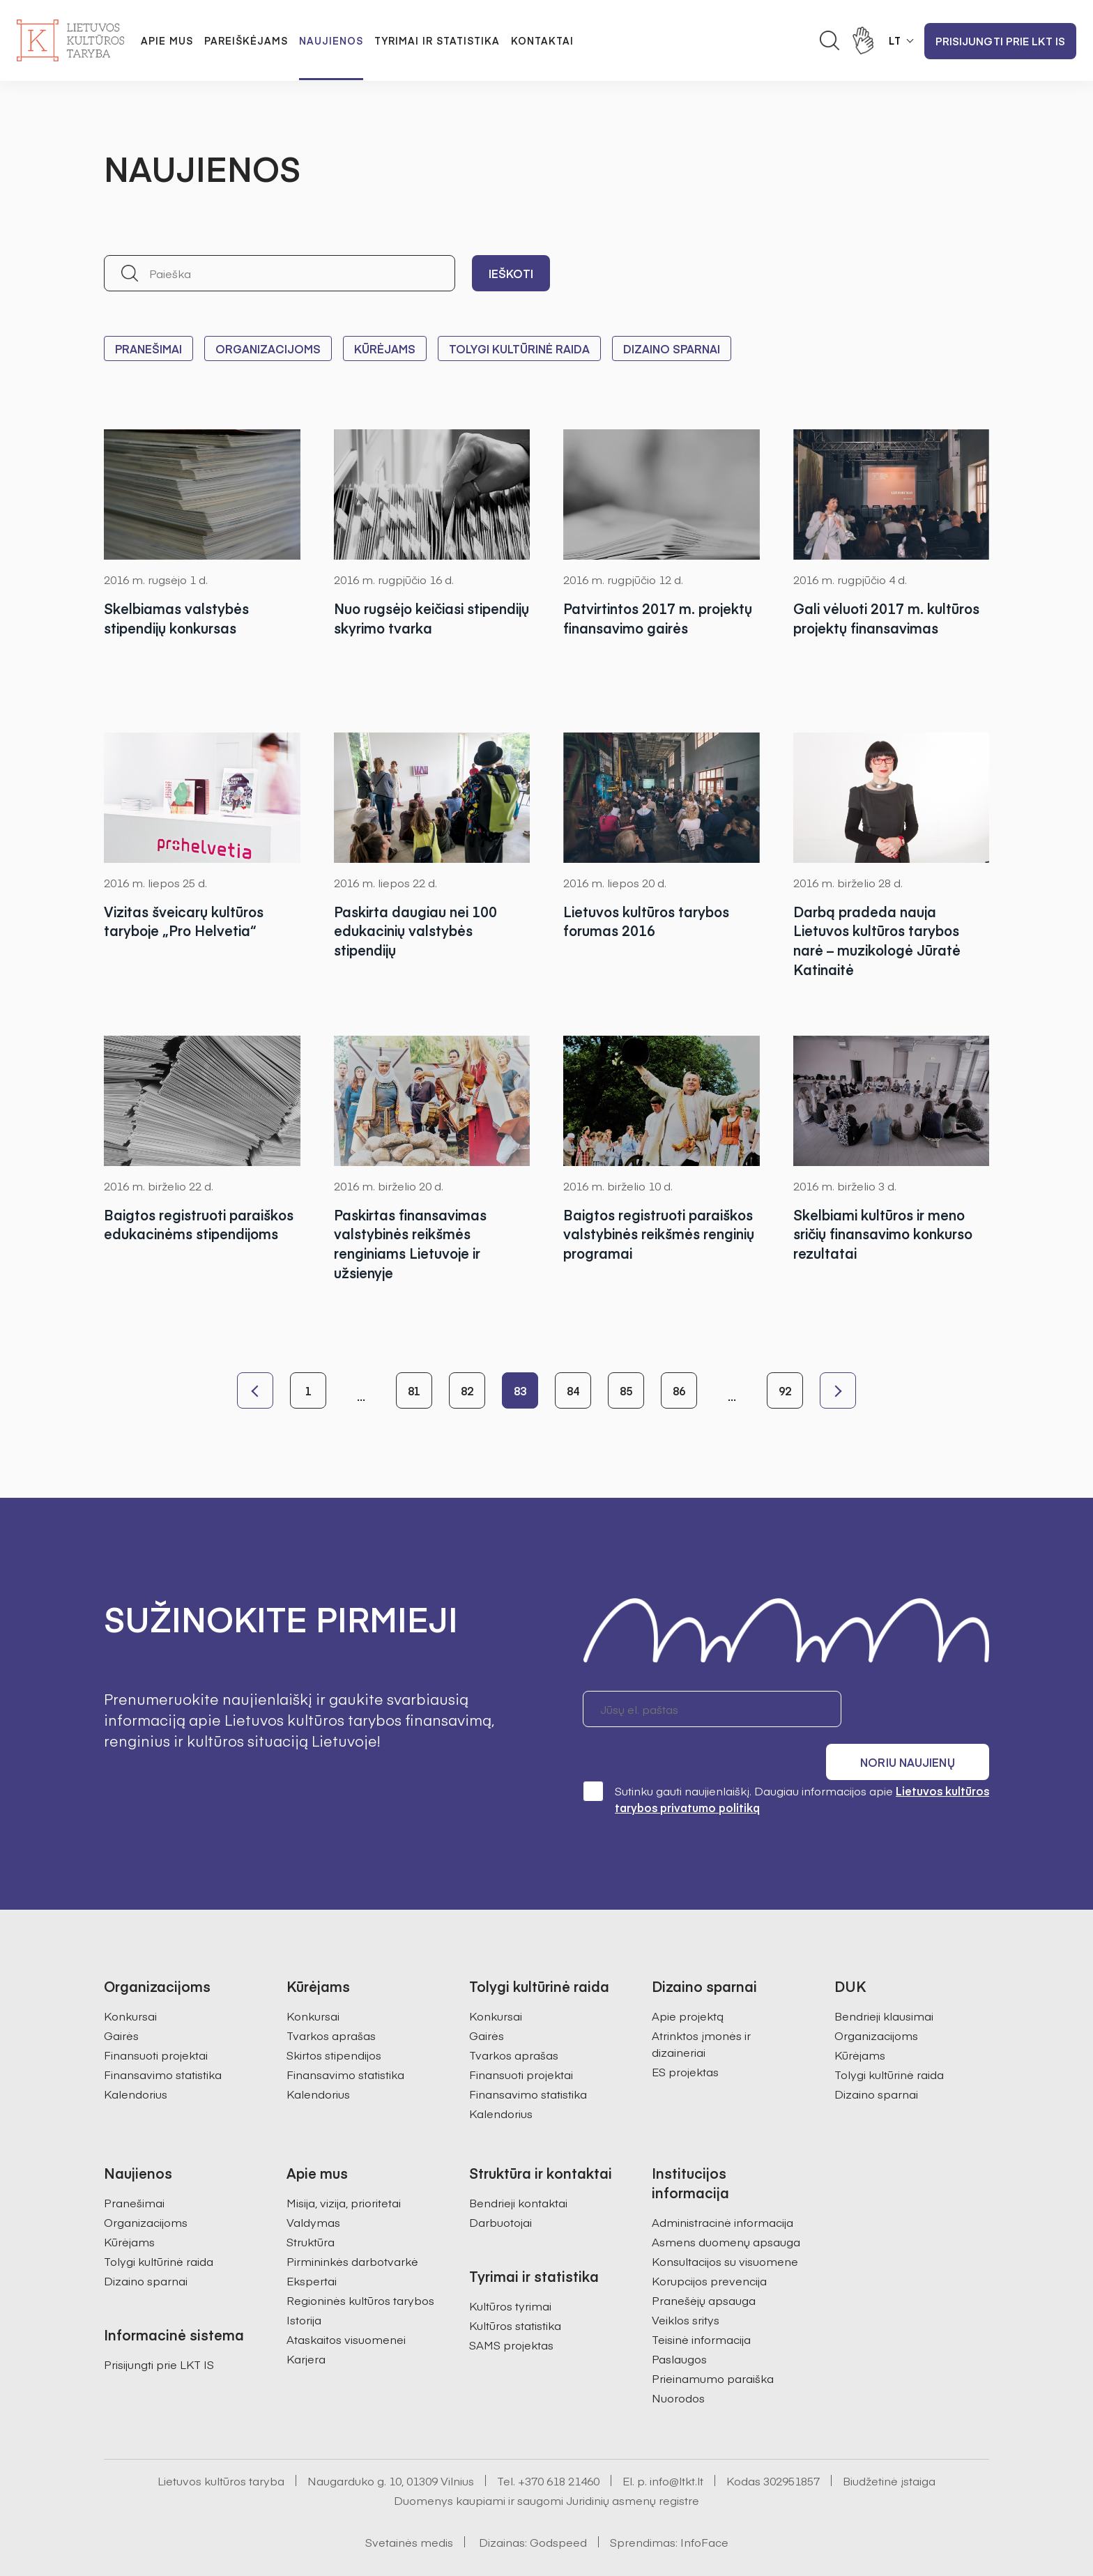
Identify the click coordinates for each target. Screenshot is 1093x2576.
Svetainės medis (409, 2503)
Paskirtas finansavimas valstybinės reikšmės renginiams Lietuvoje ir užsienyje (413, 1243)
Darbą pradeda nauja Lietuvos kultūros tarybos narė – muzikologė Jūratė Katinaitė (878, 940)
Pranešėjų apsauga (704, 2261)
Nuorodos (678, 2359)
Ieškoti (511, 273)
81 (414, 1390)
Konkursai (130, 1977)
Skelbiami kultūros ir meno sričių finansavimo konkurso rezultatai (887, 1234)
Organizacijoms (268, 348)
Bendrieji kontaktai (518, 2164)
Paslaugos (679, 2320)
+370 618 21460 (558, 2442)
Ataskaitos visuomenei (346, 2300)
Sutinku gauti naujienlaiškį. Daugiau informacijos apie (786, 1760)
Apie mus (167, 40)
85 (626, 1390)
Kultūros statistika (515, 2286)
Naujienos (331, 40)
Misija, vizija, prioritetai (343, 2164)
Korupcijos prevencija (709, 2242)
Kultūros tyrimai (510, 2267)
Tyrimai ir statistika (437, 40)
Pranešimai (148, 348)
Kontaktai (542, 40)
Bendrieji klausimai (883, 1977)
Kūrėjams (384, 348)
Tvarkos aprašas (331, 1996)
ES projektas (685, 2033)
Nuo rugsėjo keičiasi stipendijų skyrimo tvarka (418, 618)
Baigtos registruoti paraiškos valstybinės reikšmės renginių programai (659, 1234)
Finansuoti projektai (156, 2016)
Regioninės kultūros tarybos (360, 2261)
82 (467, 1390)
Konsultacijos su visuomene (725, 2222)
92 (785, 1390)
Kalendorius (135, 2055)
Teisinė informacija (701, 2300)
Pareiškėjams (246, 40)
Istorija (303, 2281)
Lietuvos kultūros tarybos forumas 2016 (648, 921)
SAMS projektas (511, 2306)
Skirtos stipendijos (333, 2016)
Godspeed (558, 2503)
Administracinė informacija (722, 2183)
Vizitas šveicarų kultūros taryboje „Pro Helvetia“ (186, 921)
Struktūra (310, 2203)
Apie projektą (688, 1977)
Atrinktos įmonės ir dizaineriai (701, 2005)
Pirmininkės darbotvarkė (352, 2222)
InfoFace (704, 2503)
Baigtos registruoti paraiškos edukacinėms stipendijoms (184, 1234)
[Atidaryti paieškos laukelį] (829, 40)
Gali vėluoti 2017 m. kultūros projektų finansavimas (888, 618)
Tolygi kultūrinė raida (519, 348)
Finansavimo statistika (163, 2036)
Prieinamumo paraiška (713, 2339)
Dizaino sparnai (671, 348)
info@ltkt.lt (676, 2442)
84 (573, 1390)
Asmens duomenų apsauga (726, 2203)
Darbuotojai (500, 2183)
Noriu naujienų (923, 1709)
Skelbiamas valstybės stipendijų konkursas (178, 618)
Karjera (306, 2320)
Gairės (121, 1996)
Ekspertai (311, 2242)
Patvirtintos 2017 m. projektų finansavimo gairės (660, 618)
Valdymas (313, 2183)
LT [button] (895, 40)
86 (679, 1390)
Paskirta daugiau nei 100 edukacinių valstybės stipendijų (417, 931)
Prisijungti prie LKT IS (1000, 40)
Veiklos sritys (685, 2281)
